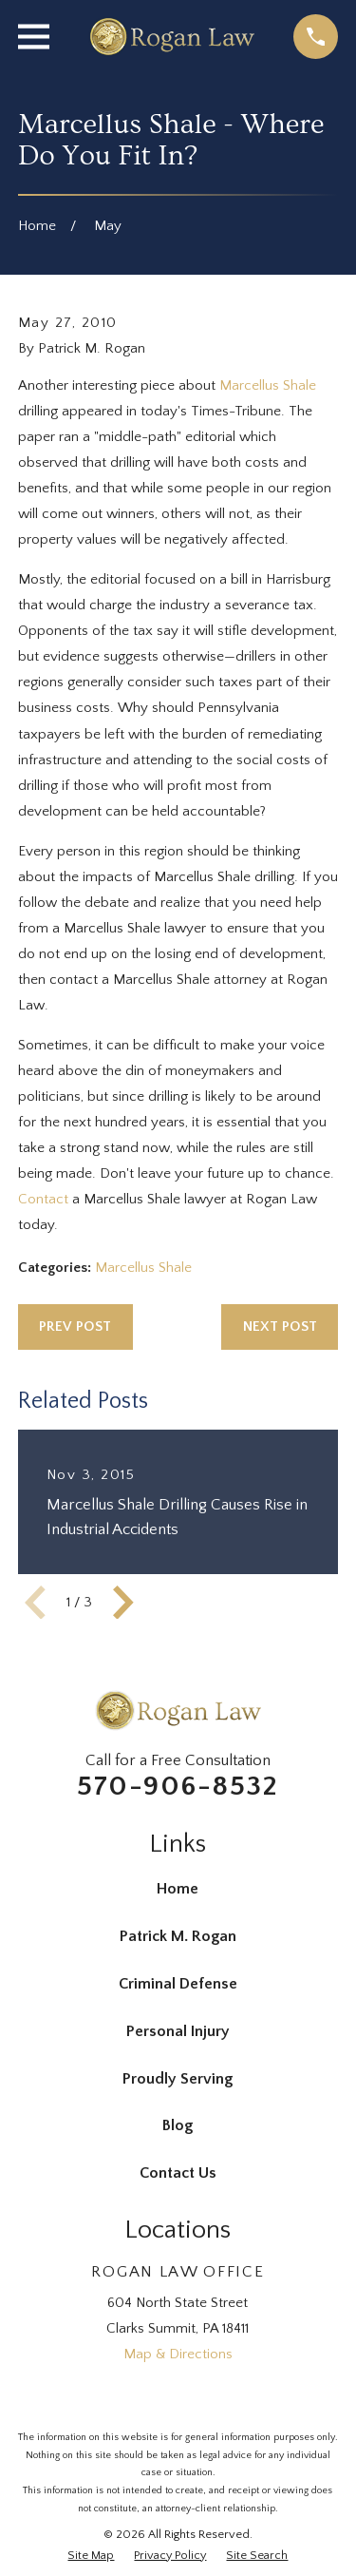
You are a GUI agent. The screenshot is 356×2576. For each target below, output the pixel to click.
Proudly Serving (177, 2078)
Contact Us (178, 2173)
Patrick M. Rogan (178, 1936)
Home (177, 1888)
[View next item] (123, 1603)
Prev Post (75, 1326)
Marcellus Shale (267, 385)
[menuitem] (90, 2555)
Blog (177, 2125)
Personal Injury (178, 2031)
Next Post (280, 1326)
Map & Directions (178, 2354)
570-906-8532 (177, 1786)
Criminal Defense (178, 1983)
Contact (43, 1199)
